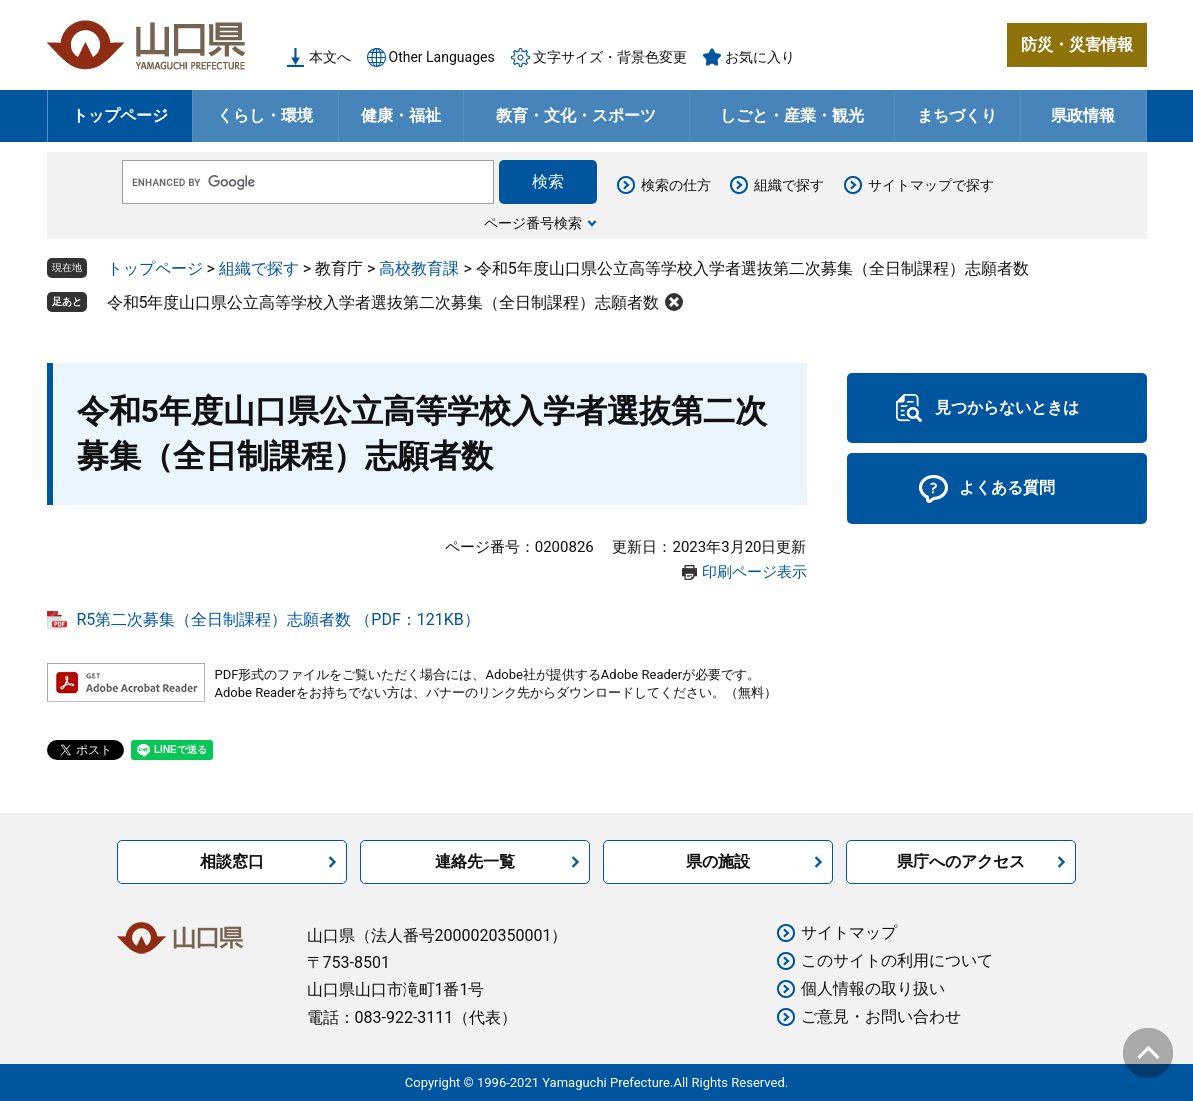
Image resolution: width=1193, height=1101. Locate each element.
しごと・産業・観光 (792, 115)
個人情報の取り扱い (873, 988)
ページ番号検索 (533, 223)
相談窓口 (232, 861)
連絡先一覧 (475, 861)
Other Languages (442, 57)
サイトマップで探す (931, 185)
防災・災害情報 (1077, 44)
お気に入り (760, 57)
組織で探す (789, 185)
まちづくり (957, 115)
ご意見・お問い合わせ (881, 1016)
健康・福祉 (401, 115)
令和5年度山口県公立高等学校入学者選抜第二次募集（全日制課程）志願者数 (383, 302)
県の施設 (718, 861)
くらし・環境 (265, 115)
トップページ (120, 115)
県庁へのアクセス (961, 861)
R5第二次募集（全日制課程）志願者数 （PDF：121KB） (278, 619)
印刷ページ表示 (754, 572)
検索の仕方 (676, 185)
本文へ (330, 57)
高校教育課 (419, 268)
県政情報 (1083, 115)
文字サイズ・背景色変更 (610, 57)
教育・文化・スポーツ (576, 115)
